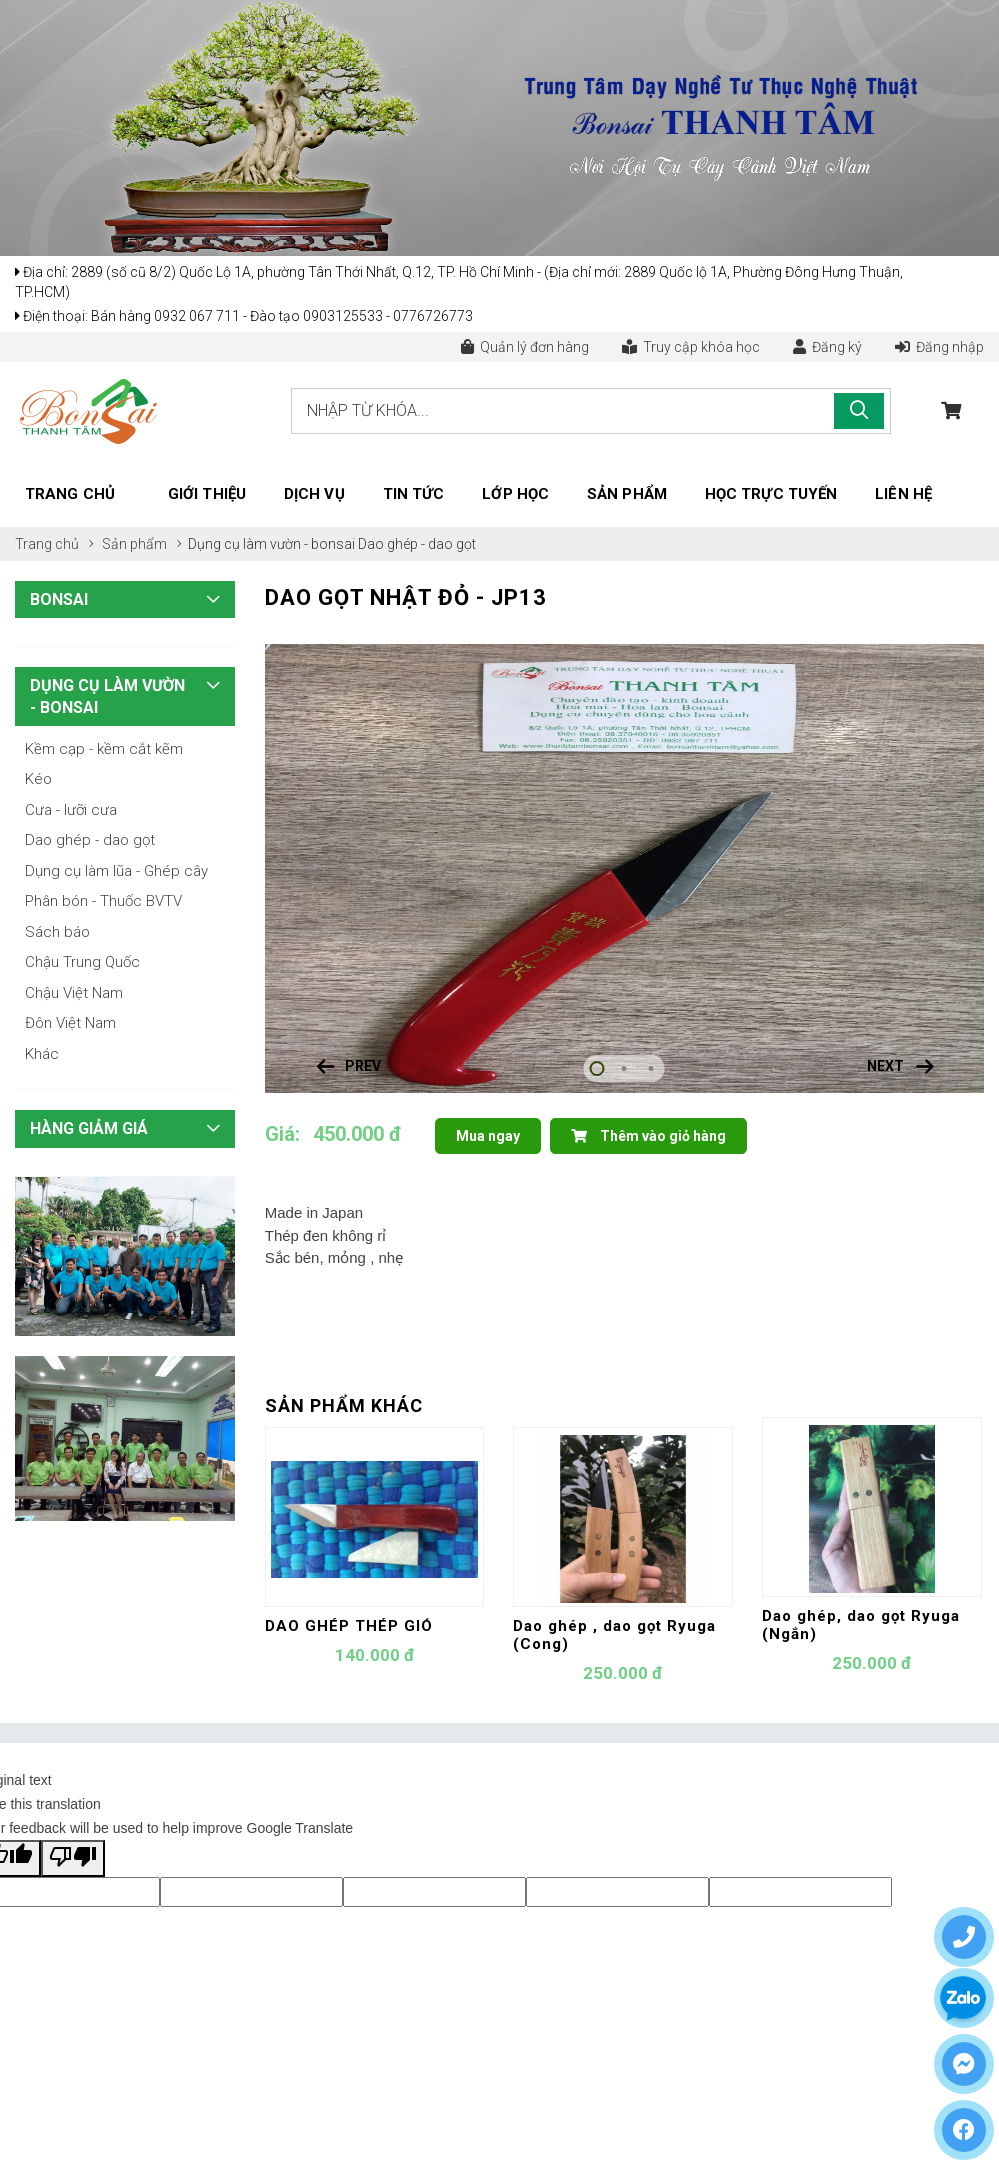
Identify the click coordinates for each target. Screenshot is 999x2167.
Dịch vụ (314, 494)
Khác (42, 1054)
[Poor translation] (73, 1858)
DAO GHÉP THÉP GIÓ (349, 1626)
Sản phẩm (627, 494)
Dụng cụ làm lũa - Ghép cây (116, 871)
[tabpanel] (624, 868)
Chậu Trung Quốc (82, 962)
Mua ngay (488, 1136)
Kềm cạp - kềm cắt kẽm (104, 749)
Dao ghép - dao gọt (417, 544)
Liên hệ (903, 494)
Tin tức (414, 494)
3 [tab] (651, 1068)
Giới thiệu (207, 494)
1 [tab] (597, 1068)
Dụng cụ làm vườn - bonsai (273, 544)
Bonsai (59, 599)
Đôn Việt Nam (70, 1023)
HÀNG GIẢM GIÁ (89, 1128)
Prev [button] (363, 1066)
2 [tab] (624, 1068)
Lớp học (515, 494)
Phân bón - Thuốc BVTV (103, 901)
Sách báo (57, 932)
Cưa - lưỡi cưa (71, 810)
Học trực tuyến (771, 494)
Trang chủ (70, 494)
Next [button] (885, 1066)
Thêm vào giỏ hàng (648, 1136)
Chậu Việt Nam (74, 993)
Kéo (38, 779)
